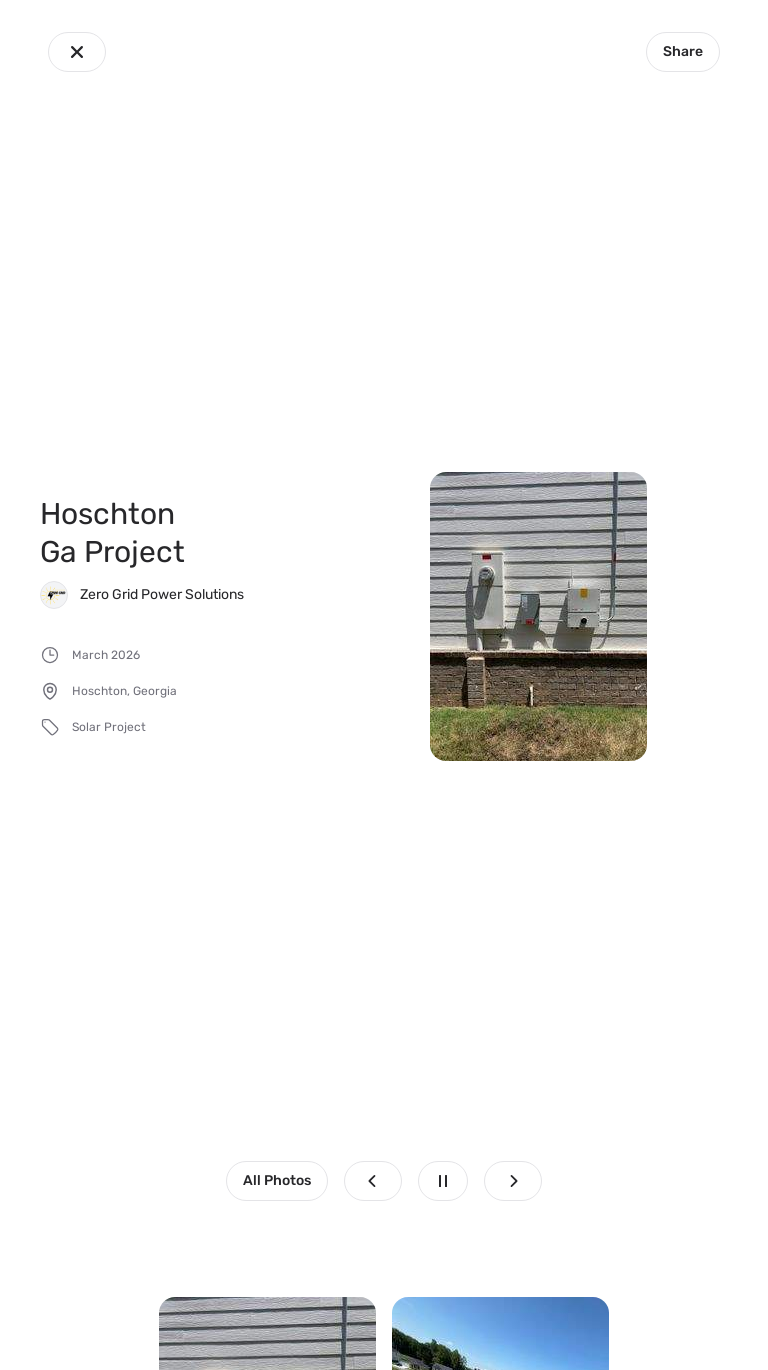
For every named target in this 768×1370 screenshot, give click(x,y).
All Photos (277, 1180)
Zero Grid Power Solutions (162, 594)
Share (683, 51)
